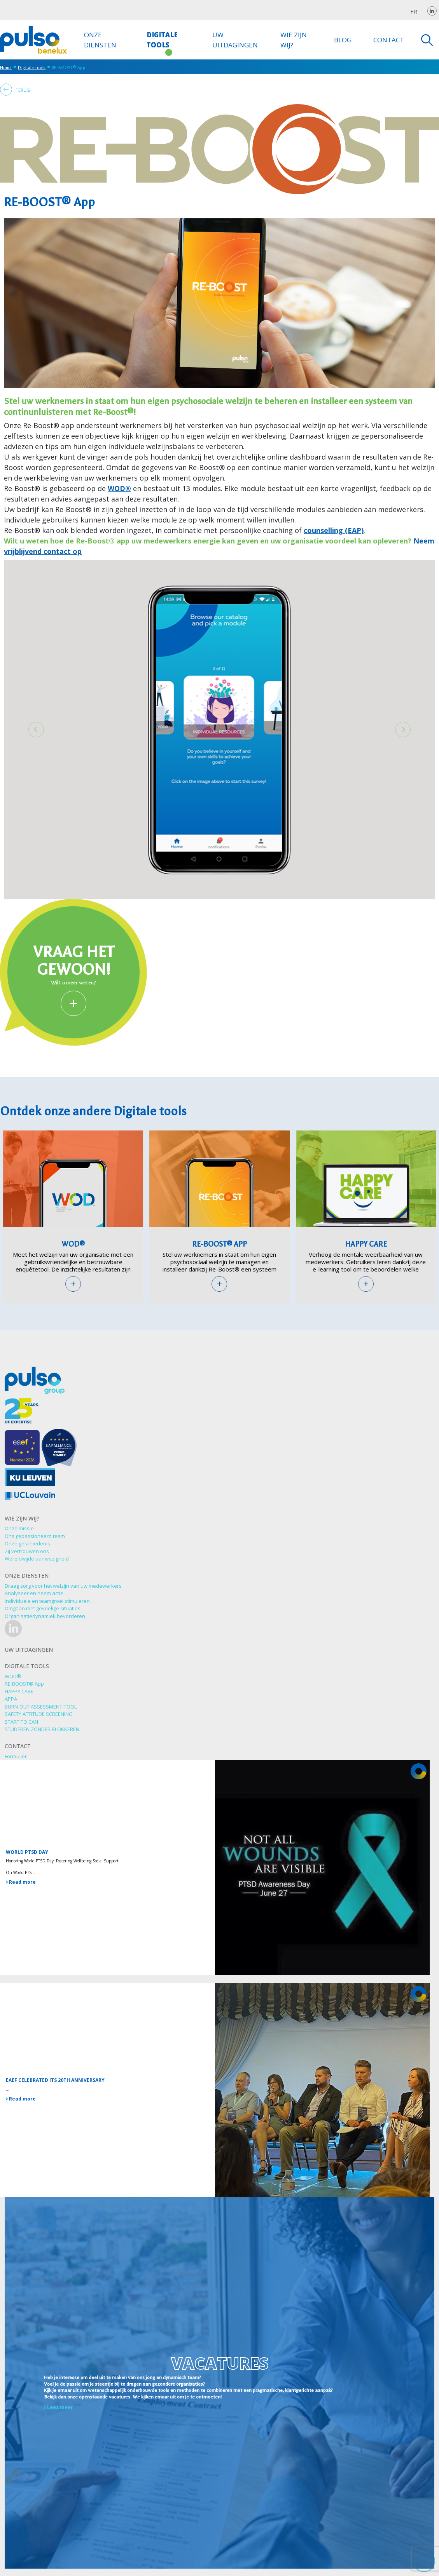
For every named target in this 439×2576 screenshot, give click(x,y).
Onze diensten (100, 39)
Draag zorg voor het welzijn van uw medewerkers (63, 1585)
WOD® (119, 488)
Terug (15, 90)
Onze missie (19, 1528)
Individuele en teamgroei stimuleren (47, 1600)
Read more (21, 1882)
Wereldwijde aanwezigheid (37, 1558)
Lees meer (58, 2407)
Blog (343, 39)
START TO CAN (21, 1721)
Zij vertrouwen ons (27, 1551)
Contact (388, 39)
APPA (11, 1698)
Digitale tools (162, 39)
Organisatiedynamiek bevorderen (45, 1616)
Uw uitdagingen (235, 39)
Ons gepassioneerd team (35, 1536)
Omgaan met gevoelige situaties (42, 1608)
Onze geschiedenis (27, 1543)
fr (413, 11)
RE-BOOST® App (219, 1244)
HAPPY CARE (366, 1244)
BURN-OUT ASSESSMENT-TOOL (41, 1706)
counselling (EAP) (334, 530)
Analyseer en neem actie (34, 1593)
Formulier (16, 1756)
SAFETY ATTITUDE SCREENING (39, 1713)
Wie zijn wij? (293, 39)
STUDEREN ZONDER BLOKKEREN (42, 1729)
